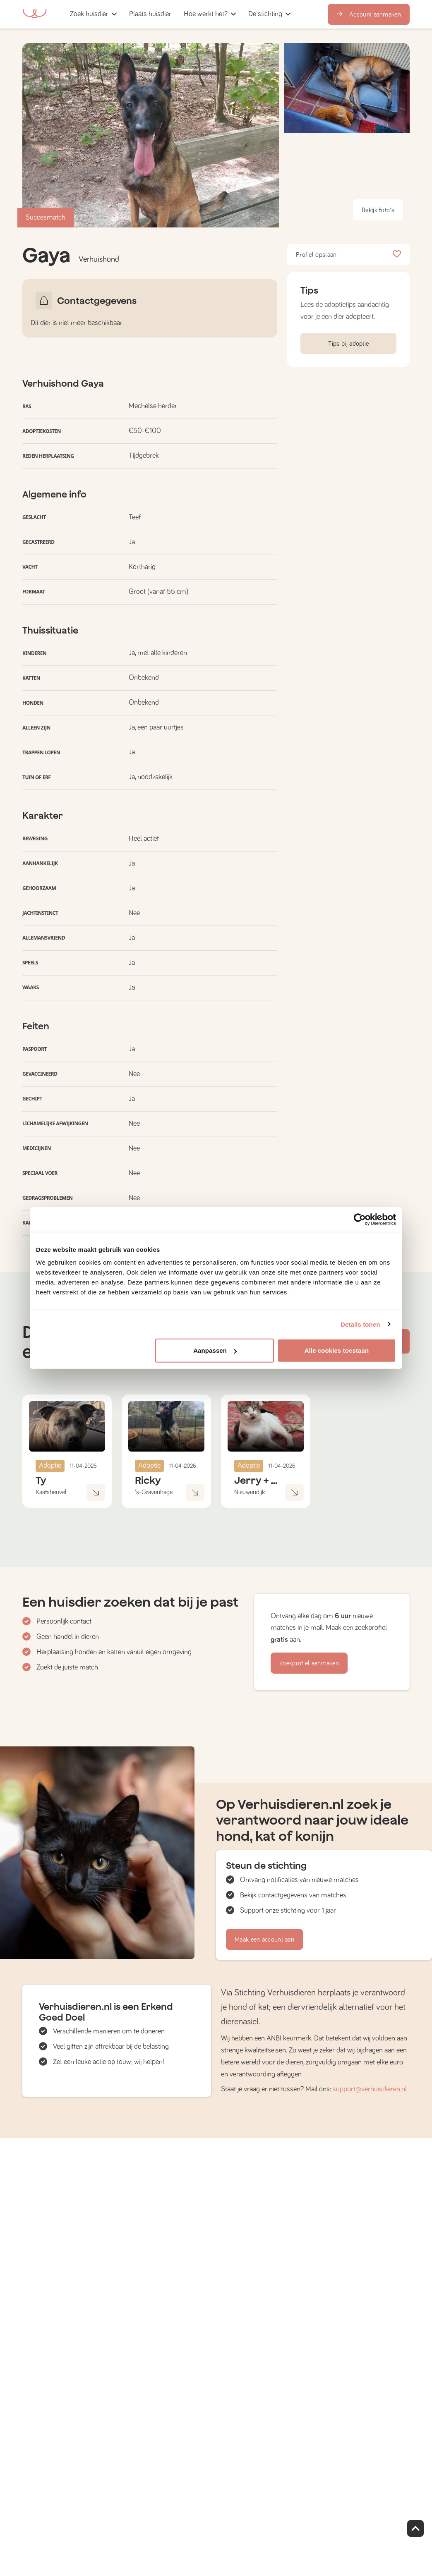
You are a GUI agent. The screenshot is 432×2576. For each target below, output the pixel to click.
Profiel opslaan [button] (348, 254)
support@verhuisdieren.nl (370, 2089)
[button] (180, 14)
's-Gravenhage (154, 1492)
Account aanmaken (368, 14)
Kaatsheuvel (51, 1492)
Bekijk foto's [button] (378, 210)
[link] (150, 14)
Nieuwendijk (249, 1492)
